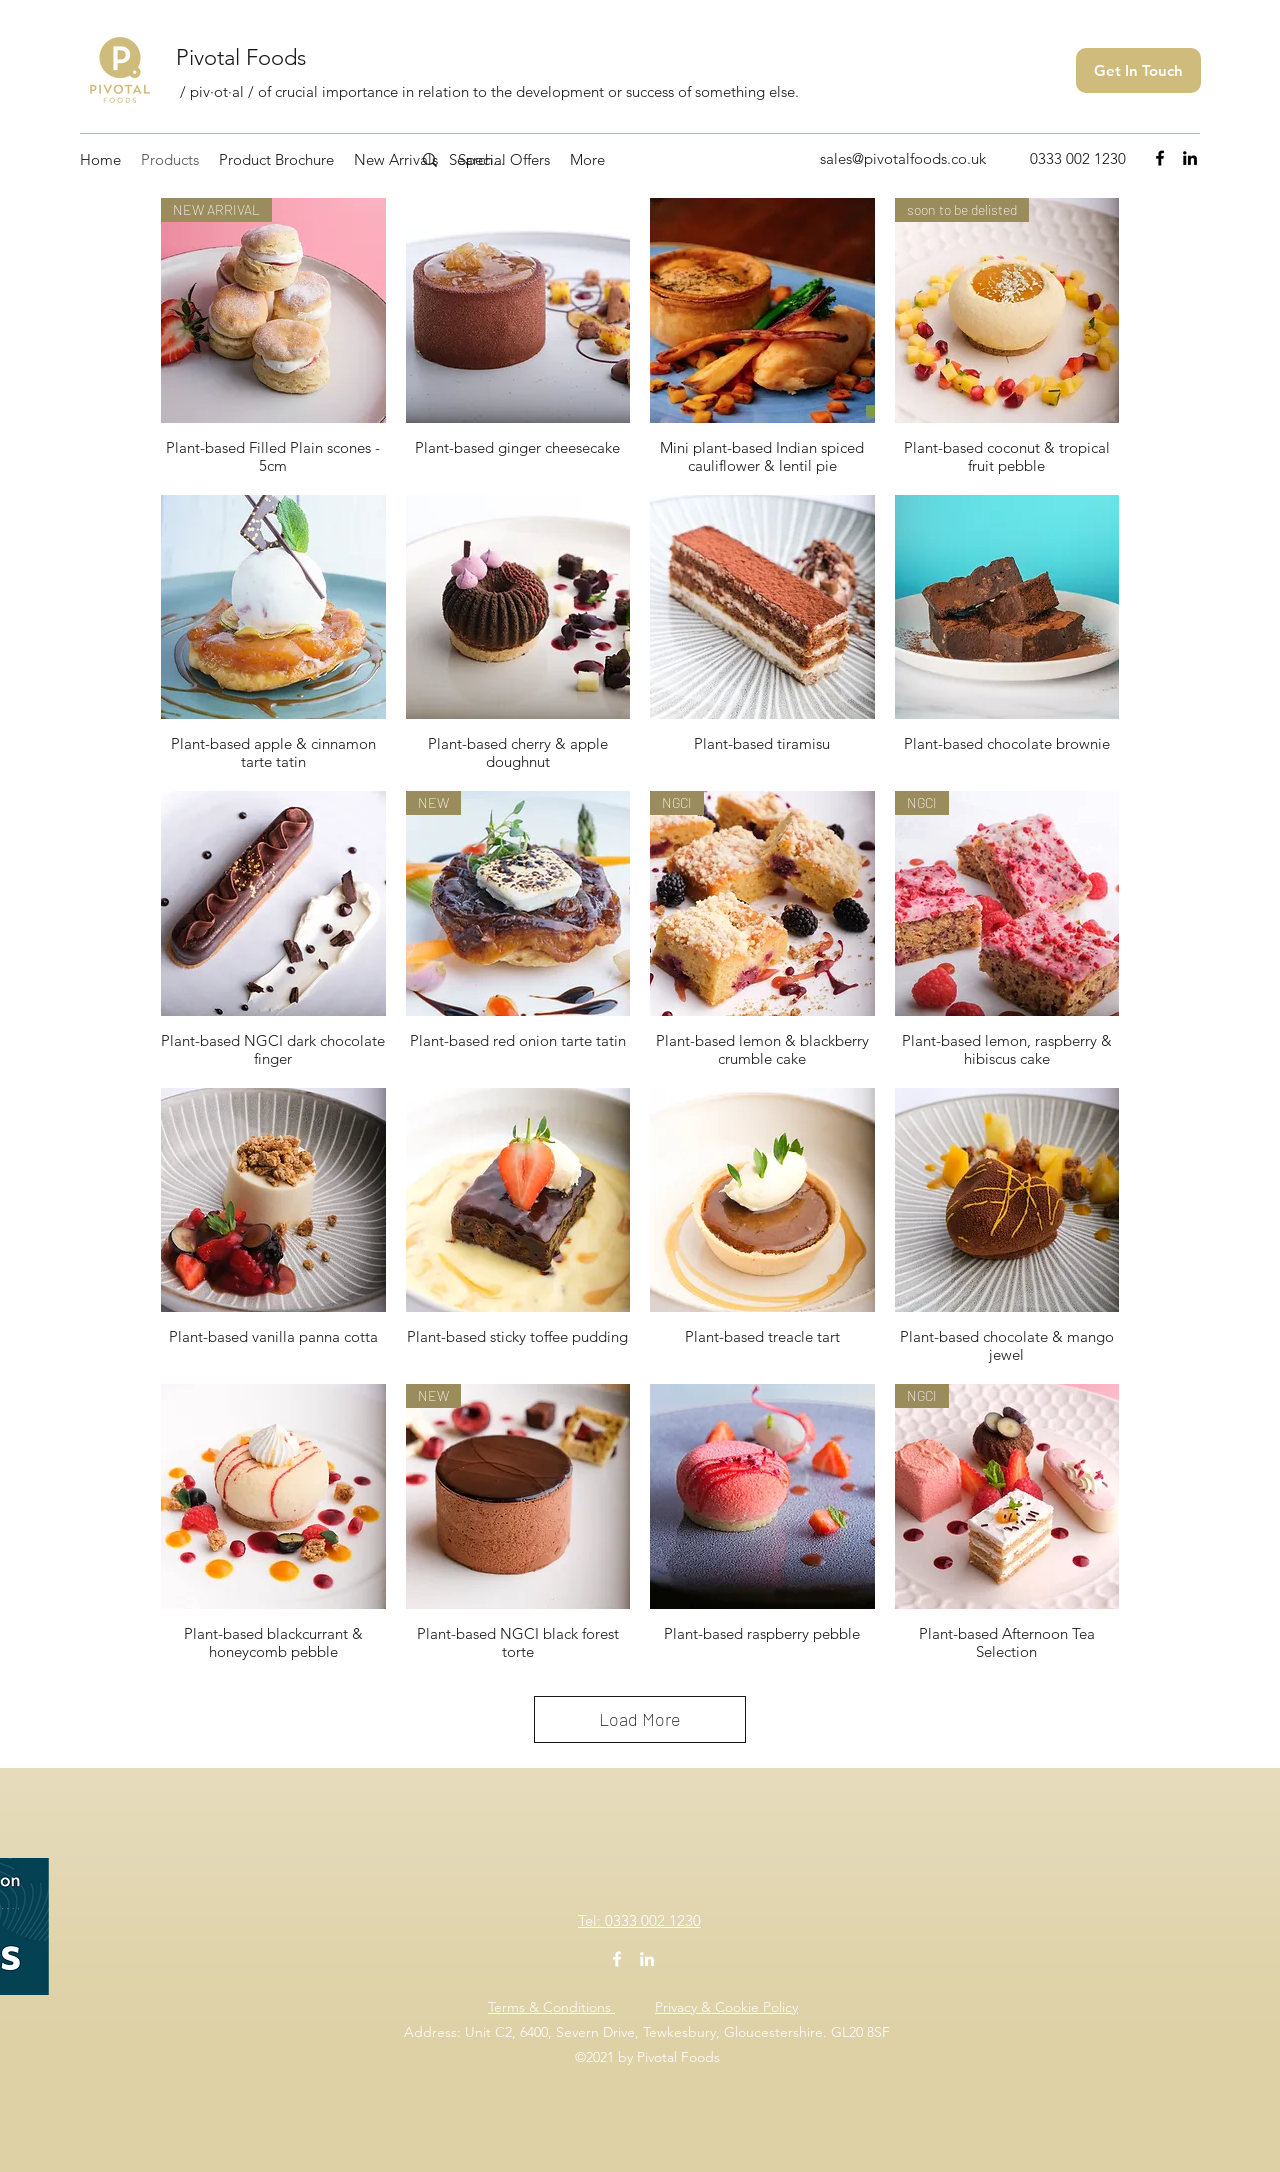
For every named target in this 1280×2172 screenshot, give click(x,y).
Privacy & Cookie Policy (726, 2007)
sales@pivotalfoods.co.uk (903, 158)
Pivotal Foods (241, 57)
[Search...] (534, 159)
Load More (640, 1719)
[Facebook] (1160, 158)
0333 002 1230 (1078, 158)
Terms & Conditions (551, 2007)
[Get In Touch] (1138, 70)
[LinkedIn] (1190, 158)
